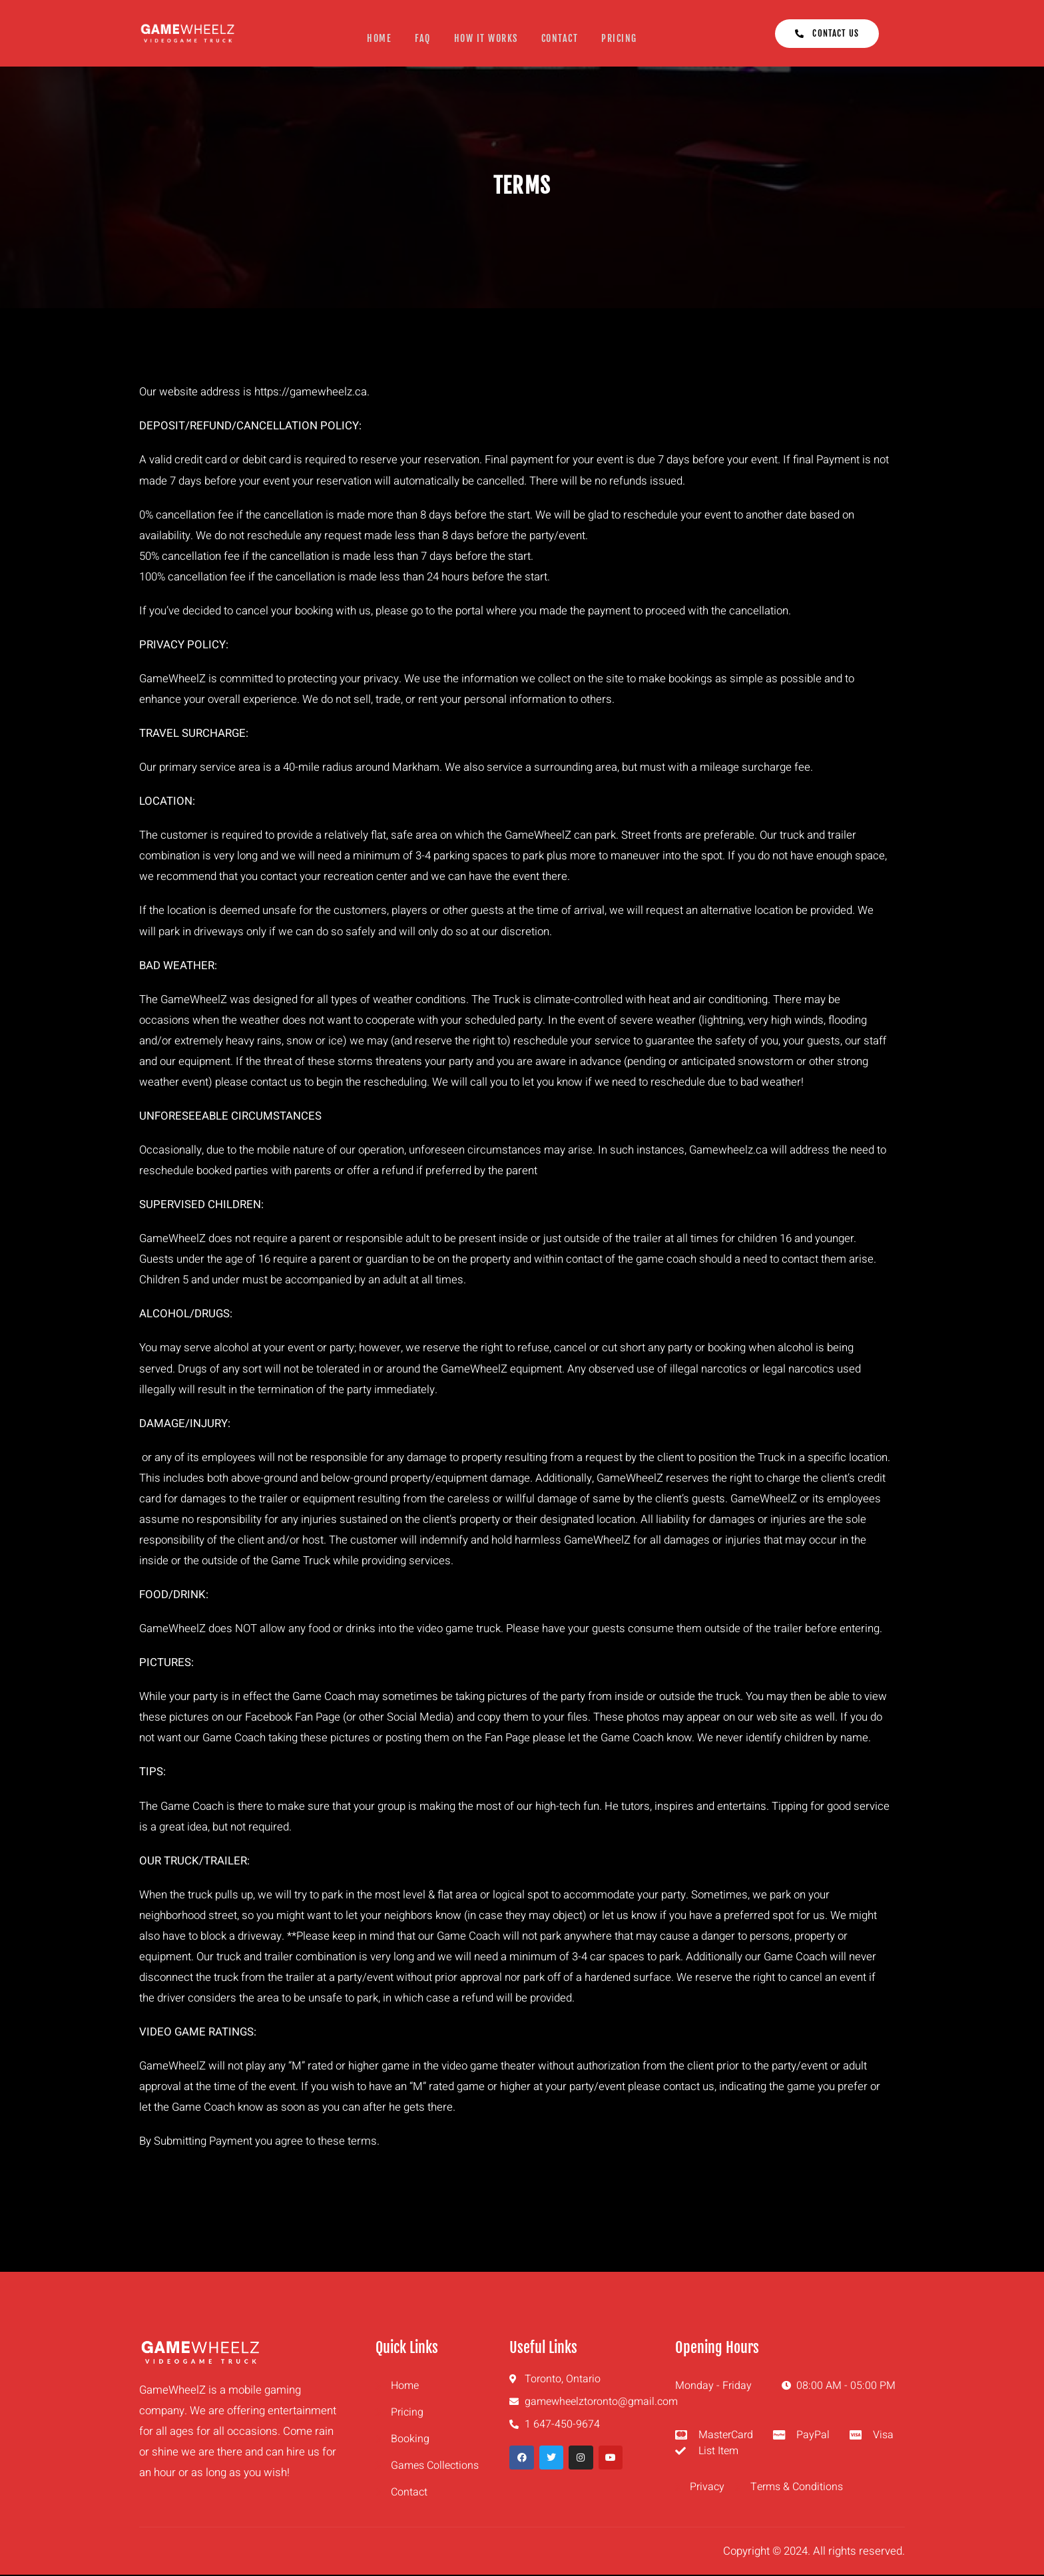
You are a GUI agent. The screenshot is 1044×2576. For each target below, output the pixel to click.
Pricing (621, 38)
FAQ (423, 38)
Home (378, 38)
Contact (560, 38)
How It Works (486, 38)
